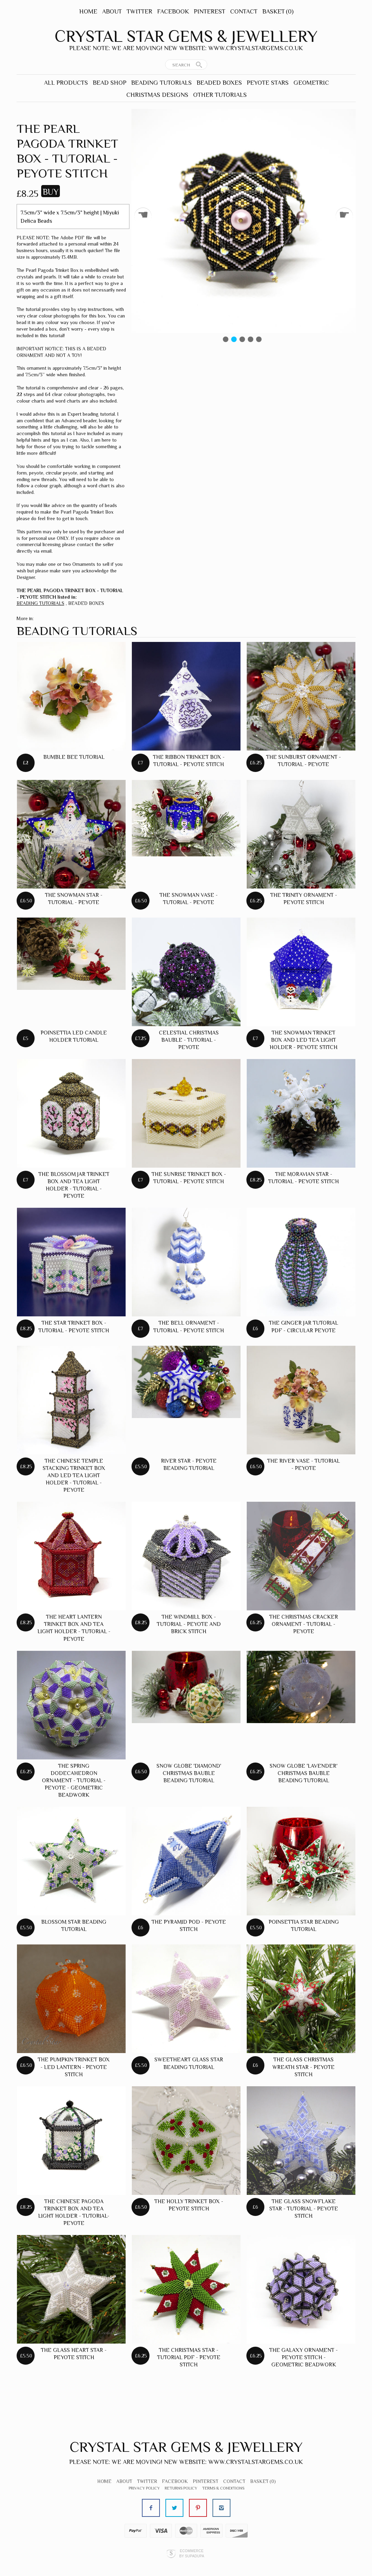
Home (88, 11)
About (112, 11)
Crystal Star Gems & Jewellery (186, 36)
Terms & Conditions (223, 2488)
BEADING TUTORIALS (161, 82)
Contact (243, 11)
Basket (277, 11)
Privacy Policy (144, 2488)
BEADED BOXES (219, 82)
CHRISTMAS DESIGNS (157, 94)
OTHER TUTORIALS (220, 94)
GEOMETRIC (311, 82)
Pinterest (209, 11)
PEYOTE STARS (268, 82)
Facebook (173, 11)
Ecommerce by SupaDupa (191, 2553)
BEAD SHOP (109, 82)
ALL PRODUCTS (66, 82)
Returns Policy (181, 2488)
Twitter (139, 11)
